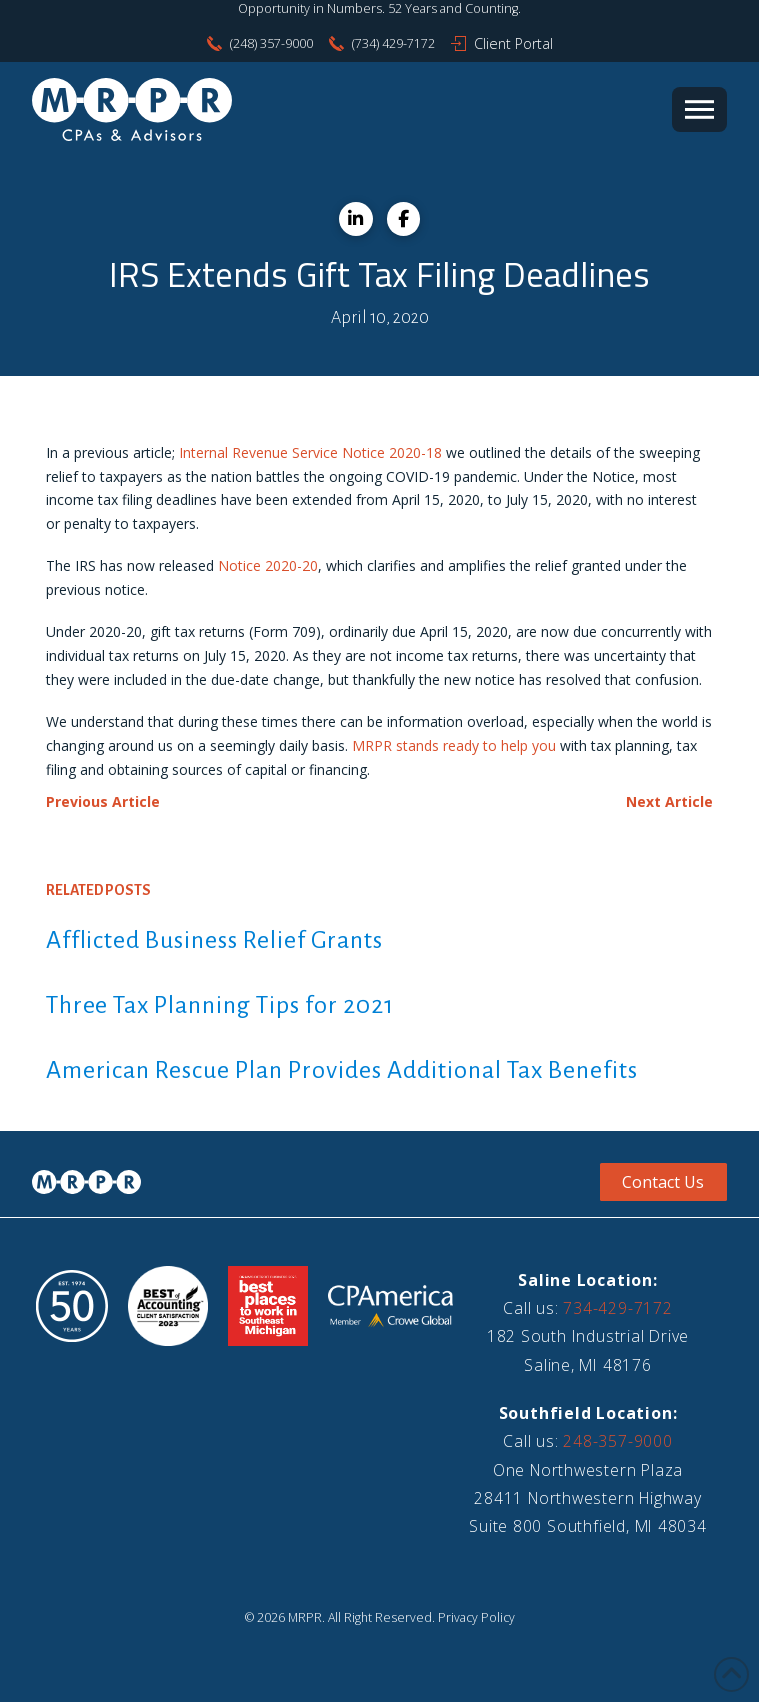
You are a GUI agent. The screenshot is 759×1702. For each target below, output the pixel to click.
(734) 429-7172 (393, 43)
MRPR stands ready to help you (454, 745)
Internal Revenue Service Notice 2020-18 (310, 452)
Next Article (669, 801)
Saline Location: (588, 1280)
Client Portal (513, 43)
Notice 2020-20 (268, 565)
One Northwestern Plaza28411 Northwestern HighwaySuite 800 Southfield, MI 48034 (588, 1498)
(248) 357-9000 (271, 43)
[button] (699, 109)
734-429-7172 (617, 1308)
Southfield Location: (588, 1413)
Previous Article (103, 801)
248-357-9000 (617, 1441)
